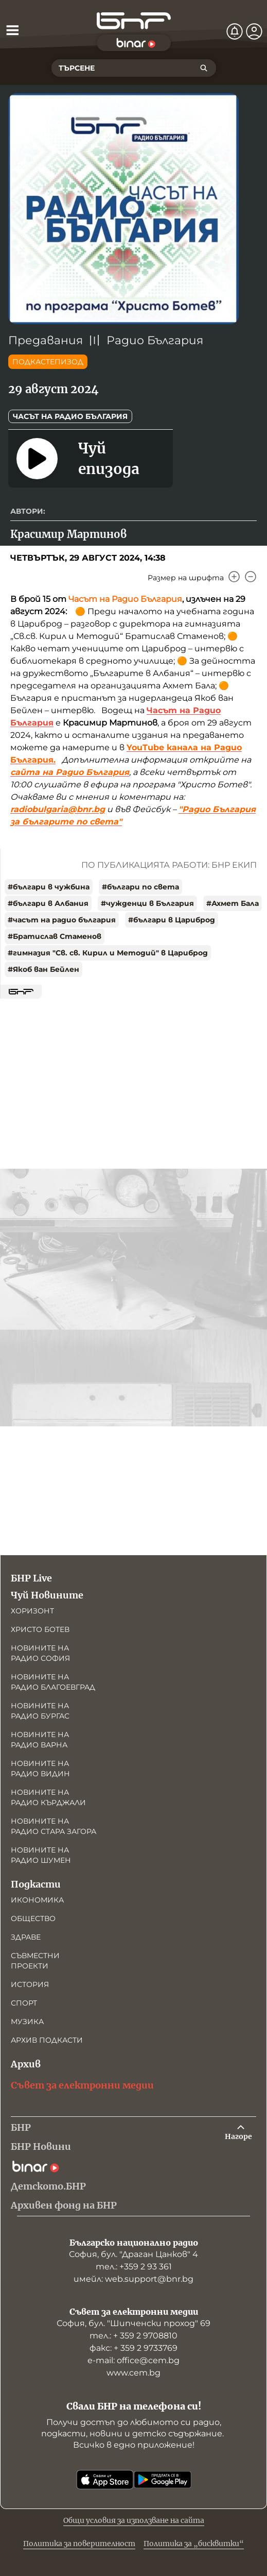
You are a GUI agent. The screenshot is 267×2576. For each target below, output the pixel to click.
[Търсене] (203, 68)
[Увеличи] (234, 576)
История (30, 1984)
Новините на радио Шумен (41, 1855)
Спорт (24, 2003)
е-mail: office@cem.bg (133, 2360)
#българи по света (140, 886)
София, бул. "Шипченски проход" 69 (133, 2323)
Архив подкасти (47, 2040)
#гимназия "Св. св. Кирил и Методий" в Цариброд (108, 952)
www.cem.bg (133, 2373)
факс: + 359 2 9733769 (133, 2348)
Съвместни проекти (35, 1961)
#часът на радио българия (62, 919)
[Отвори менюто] (12, 30)
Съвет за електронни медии (82, 2085)
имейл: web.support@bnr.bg (133, 2279)
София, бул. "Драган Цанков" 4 (133, 2254)
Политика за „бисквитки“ (194, 2543)
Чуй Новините (47, 1595)
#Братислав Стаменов (54, 936)
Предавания (45, 340)
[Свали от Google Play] (162, 2479)
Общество (33, 1918)
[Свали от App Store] (105, 2479)
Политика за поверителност (79, 2543)
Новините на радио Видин (40, 1768)
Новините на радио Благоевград (53, 1682)
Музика (27, 2021)
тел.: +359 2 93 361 (134, 2266)
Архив (26, 2064)
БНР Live (31, 1578)
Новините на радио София (40, 1653)
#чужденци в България (147, 903)
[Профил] (254, 31)
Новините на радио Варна (40, 1739)
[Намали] (250, 576)
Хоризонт (32, 1610)
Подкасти (36, 1884)
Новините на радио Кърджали (48, 1797)
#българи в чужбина (49, 886)
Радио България (154, 340)
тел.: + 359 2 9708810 (133, 2336)
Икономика (37, 1900)
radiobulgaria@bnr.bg (57, 809)
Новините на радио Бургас (40, 1711)
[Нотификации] (234, 31)
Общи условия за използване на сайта (133, 2520)
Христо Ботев (40, 1629)
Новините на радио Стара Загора (53, 1826)
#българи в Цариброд (171, 919)
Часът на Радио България (70, 416)
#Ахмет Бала (232, 903)
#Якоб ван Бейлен (43, 969)
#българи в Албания (48, 903)
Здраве (26, 1937)
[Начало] (134, 20)
